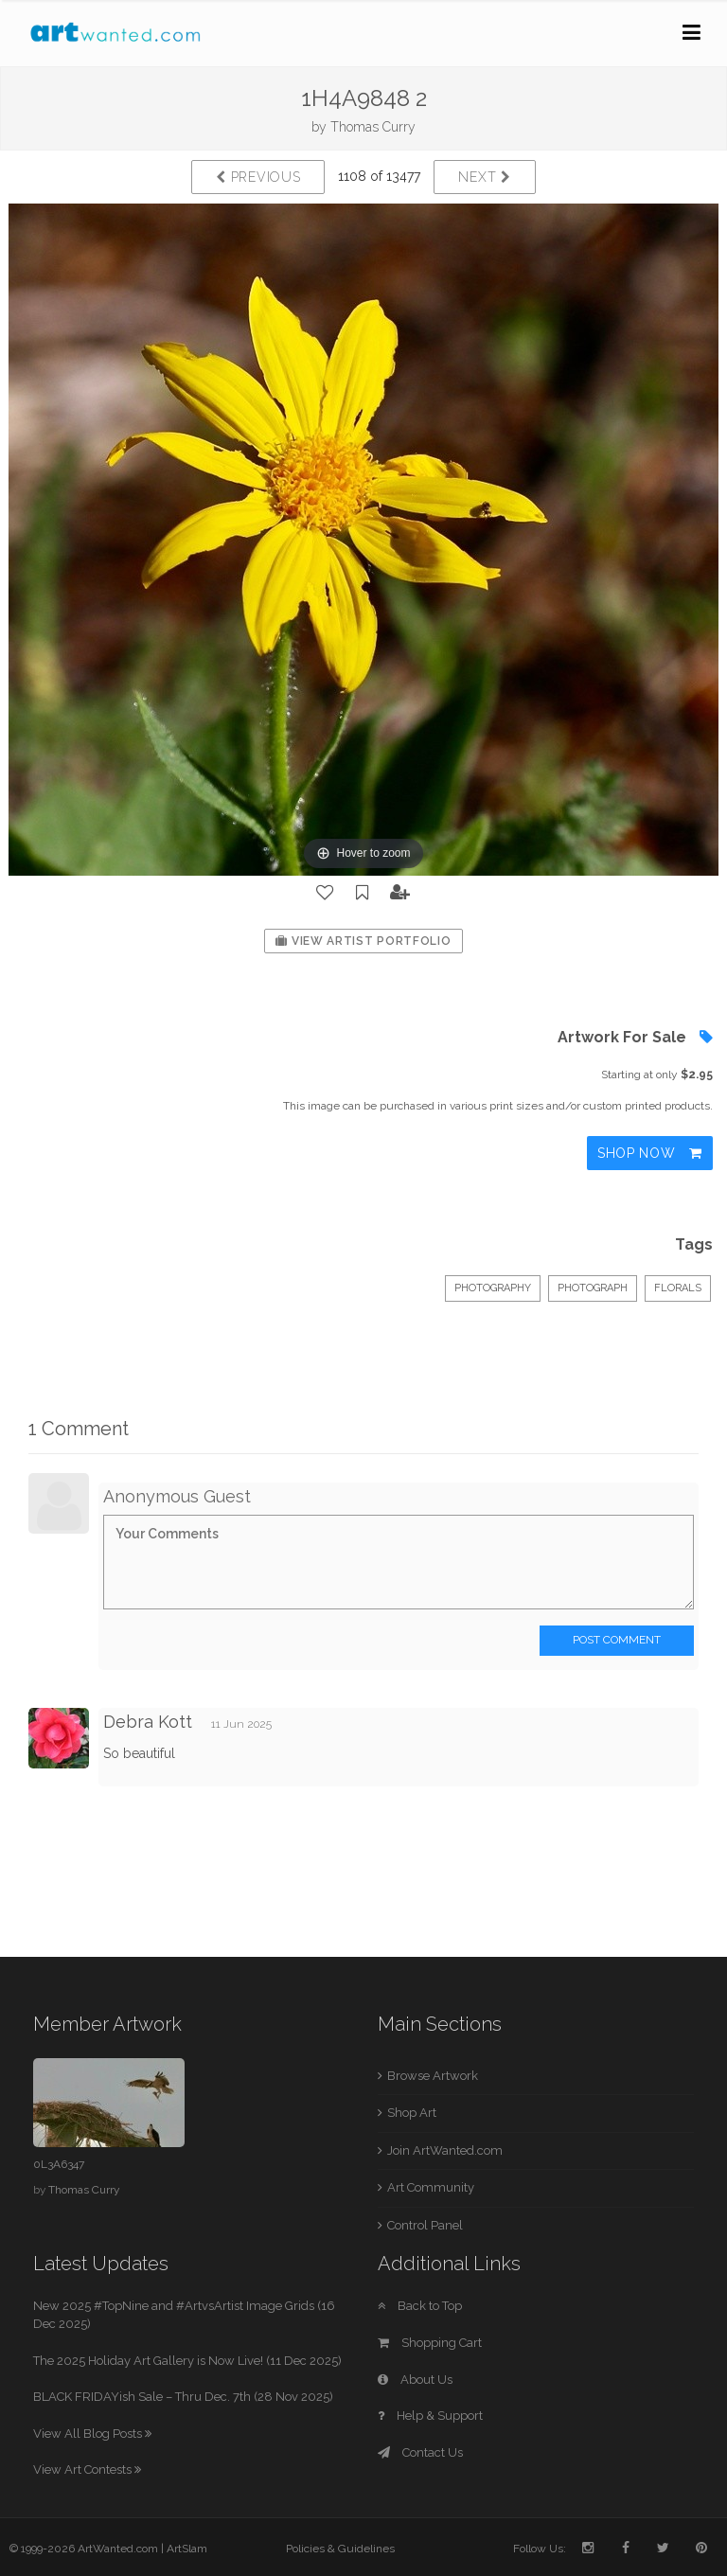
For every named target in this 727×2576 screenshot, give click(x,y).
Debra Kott (147, 1722)
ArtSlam (187, 2548)
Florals (677, 1288)
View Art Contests (87, 2469)
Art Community (430, 2187)
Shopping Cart (430, 2343)
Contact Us (420, 2452)
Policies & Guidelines (340, 2548)
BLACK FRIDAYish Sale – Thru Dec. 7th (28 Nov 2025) (183, 2396)
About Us (415, 2379)
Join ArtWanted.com (445, 2150)
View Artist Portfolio (363, 941)
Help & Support (430, 2415)
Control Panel (425, 2225)
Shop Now (649, 1153)
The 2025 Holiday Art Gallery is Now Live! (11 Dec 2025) (187, 2361)
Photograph (593, 1288)
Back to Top (420, 2306)
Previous (258, 177)
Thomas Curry (373, 126)
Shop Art (411, 2112)
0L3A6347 (58, 2164)
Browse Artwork (432, 2076)
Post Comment (617, 1639)
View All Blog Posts (92, 2433)
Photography (492, 1288)
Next (484, 177)
